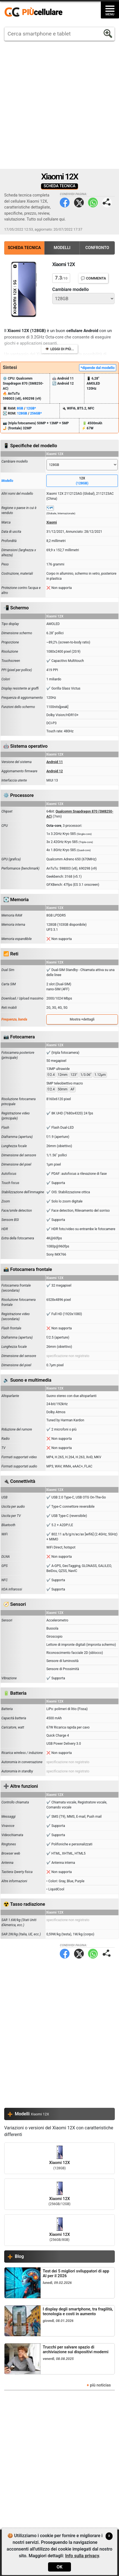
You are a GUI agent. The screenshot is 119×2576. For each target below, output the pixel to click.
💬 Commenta (93, 278)
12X (82, 481)
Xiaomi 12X (59, 2158)
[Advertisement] (59, 104)
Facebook (65, 202)
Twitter (79, 202)
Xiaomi (51, 522)
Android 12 (54, 771)
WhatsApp (93, 202)
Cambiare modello (70, 289)
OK (59, 2567)
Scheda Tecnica (24, 247)
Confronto (97, 247)
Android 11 (54, 762)
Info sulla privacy (82, 2555)
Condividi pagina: (107, 202)
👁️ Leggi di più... (59, 349)
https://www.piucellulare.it (35, 12)
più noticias (100, 2385)
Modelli (62, 247)
